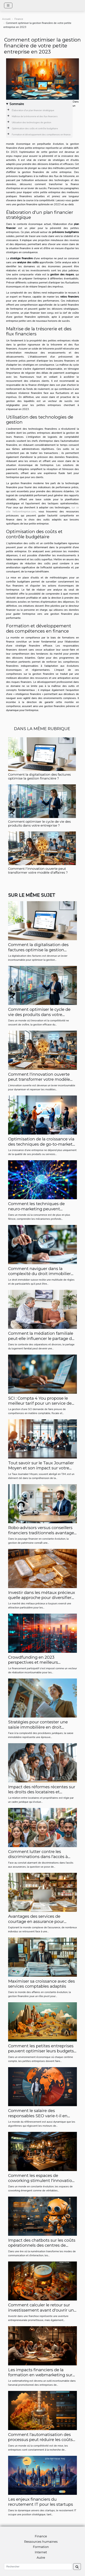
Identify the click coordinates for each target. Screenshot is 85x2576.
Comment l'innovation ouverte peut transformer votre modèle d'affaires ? (38, 870)
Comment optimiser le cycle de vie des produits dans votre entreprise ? (39, 823)
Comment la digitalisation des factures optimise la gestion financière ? (39, 776)
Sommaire (16, 104)
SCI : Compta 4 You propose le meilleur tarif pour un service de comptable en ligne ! (40, 1403)
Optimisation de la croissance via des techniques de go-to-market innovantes (41, 1144)
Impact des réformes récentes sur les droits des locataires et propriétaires (41, 1792)
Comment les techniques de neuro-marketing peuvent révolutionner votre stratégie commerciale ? (36, 1211)
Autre (41, 2558)
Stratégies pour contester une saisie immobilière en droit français (38, 1727)
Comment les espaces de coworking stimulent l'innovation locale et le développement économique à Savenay (41, 2183)
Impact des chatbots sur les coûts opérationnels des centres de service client (41, 2245)
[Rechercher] (38, 2566)
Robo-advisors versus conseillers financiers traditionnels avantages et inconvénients (42, 1532)
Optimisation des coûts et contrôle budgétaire (35, 128)
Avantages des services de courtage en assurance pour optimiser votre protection (36, 1921)
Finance (18, 19)
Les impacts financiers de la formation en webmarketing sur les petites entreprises (40, 2375)
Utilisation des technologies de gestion (31, 122)
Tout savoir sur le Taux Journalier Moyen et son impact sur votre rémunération (41, 1468)
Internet (41, 2552)
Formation (41, 2547)
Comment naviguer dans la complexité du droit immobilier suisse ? (39, 1273)
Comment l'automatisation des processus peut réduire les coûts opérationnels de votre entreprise (41, 2439)
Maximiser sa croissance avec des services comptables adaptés (41, 1984)
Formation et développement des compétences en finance (41, 134)
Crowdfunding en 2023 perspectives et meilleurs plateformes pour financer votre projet (40, 1665)
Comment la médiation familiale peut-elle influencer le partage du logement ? (41, 1338)
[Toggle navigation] (8, 5)
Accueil (6, 19)
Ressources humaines (41, 2542)
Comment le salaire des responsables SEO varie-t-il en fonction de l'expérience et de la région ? (40, 2118)
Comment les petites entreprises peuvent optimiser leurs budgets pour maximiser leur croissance (41, 2051)
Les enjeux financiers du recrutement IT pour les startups (40, 2502)
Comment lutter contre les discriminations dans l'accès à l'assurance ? (38, 1856)
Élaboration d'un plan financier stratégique (33, 110)
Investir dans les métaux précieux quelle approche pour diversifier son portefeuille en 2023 (41, 1597)
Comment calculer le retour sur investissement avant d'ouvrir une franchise (42, 2310)
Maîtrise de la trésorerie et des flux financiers (35, 116)
